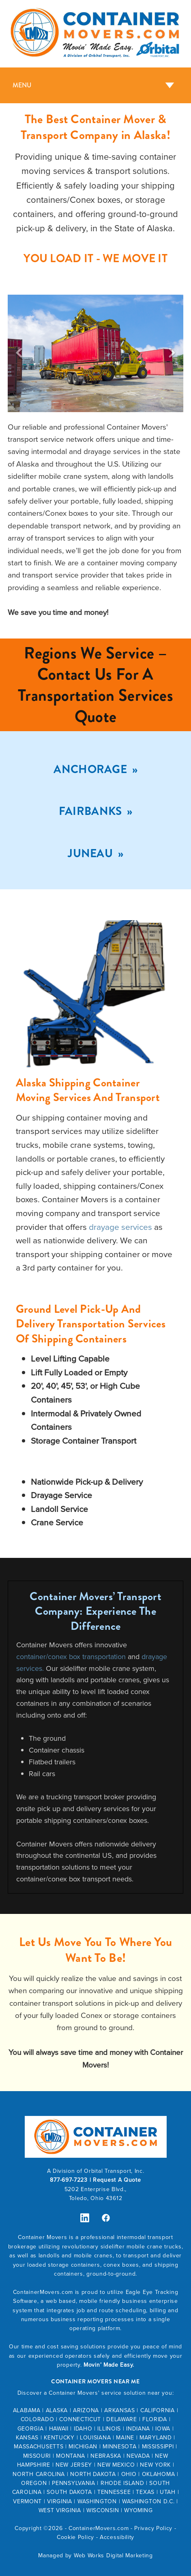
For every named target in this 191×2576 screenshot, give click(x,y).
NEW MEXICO (116, 2465)
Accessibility (117, 2537)
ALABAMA (27, 2410)
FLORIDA (154, 2419)
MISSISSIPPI (158, 2446)
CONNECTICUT (80, 2419)
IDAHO (83, 2428)
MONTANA (70, 2456)
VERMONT (27, 2501)
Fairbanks (91, 811)
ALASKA (57, 2410)
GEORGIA (30, 2428)
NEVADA (138, 2456)
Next (172, 353)
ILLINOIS (109, 2428)
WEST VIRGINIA (60, 2510)
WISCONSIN (102, 2510)
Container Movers (42, 2237)
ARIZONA (86, 2410)
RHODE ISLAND (122, 2483)
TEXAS (145, 2492)
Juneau (91, 853)
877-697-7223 (68, 2180)
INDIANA (138, 2428)
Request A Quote (117, 2180)
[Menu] (95, 85)
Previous (19, 353)
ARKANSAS (119, 2410)
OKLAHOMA (158, 2474)
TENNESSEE (114, 2492)
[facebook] (106, 2217)
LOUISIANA (95, 2437)
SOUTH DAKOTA (69, 2492)
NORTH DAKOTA (93, 2474)
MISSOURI (37, 2456)
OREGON (34, 2483)
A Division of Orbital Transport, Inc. (95, 2171)
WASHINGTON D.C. (148, 2501)
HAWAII (59, 2428)
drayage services (120, 1227)
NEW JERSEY (74, 2465)
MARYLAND (155, 2437)
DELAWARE (121, 2419)
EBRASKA (108, 2456)
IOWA (162, 2428)
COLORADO (37, 2419)
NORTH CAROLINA (39, 2474)
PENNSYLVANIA (73, 2483)
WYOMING (138, 2510)
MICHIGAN (83, 2446)
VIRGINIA (59, 2501)
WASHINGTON (97, 2501)
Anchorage (91, 769)
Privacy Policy (153, 2528)
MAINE (125, 2437)
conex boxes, (122, 2265)
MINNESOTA (119, 2446)
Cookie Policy (75, 2537)
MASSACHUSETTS (38, 2446)
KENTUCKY (59, 2437)
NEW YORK (155, 2465)
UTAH (168, 2492)
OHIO (129, 2474)
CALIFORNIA (157, 2410)
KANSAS (27, 2437)
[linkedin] (84, 2217)
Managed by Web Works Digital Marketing (95, 2555)
